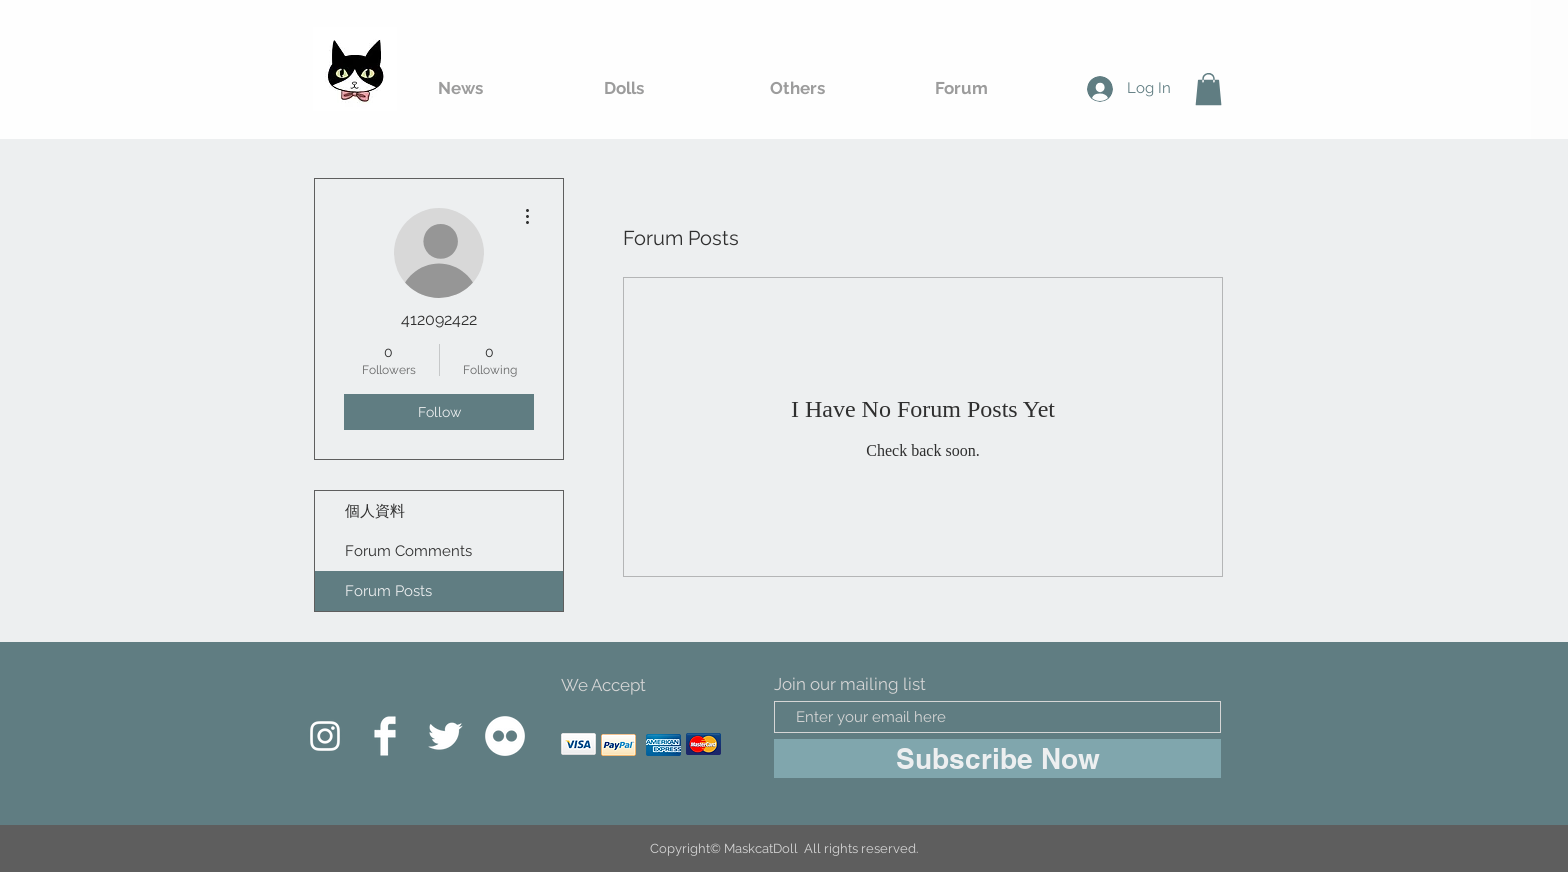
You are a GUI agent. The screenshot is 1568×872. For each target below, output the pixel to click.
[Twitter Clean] (445, 736)
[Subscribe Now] (997, 758)
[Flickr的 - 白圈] (505, 736)
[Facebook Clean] (385, 736)
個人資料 (375, 511)
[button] (1208, 89)
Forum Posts (388, 591)
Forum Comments (408, 551)
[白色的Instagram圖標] (325, 736)
